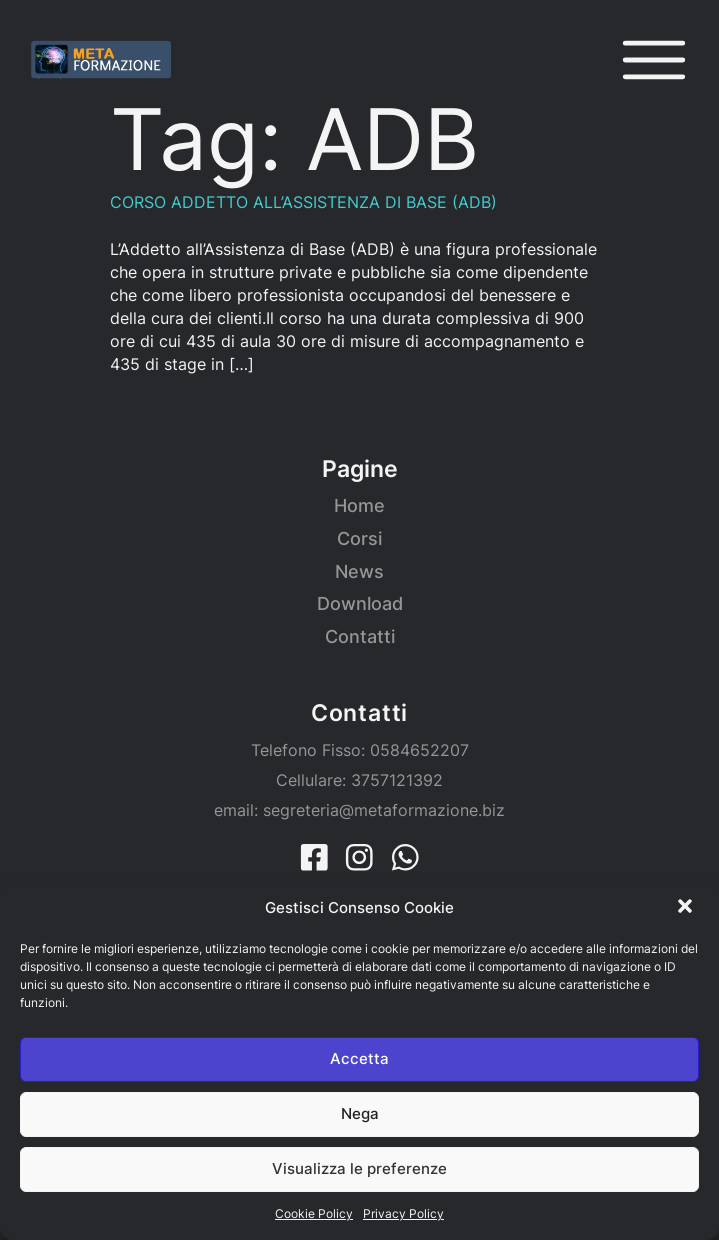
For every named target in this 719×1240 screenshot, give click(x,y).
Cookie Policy (314, 1213)
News (359, 571)
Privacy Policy (403, 1213)
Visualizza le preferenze (359, 1168)
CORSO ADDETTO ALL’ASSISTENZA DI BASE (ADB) (303, 202)
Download (360, 603)
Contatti (360, 636)
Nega (360, 1113)
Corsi (359, 538)
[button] (687, 908)
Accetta (359, 1058)
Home (359, 505)
